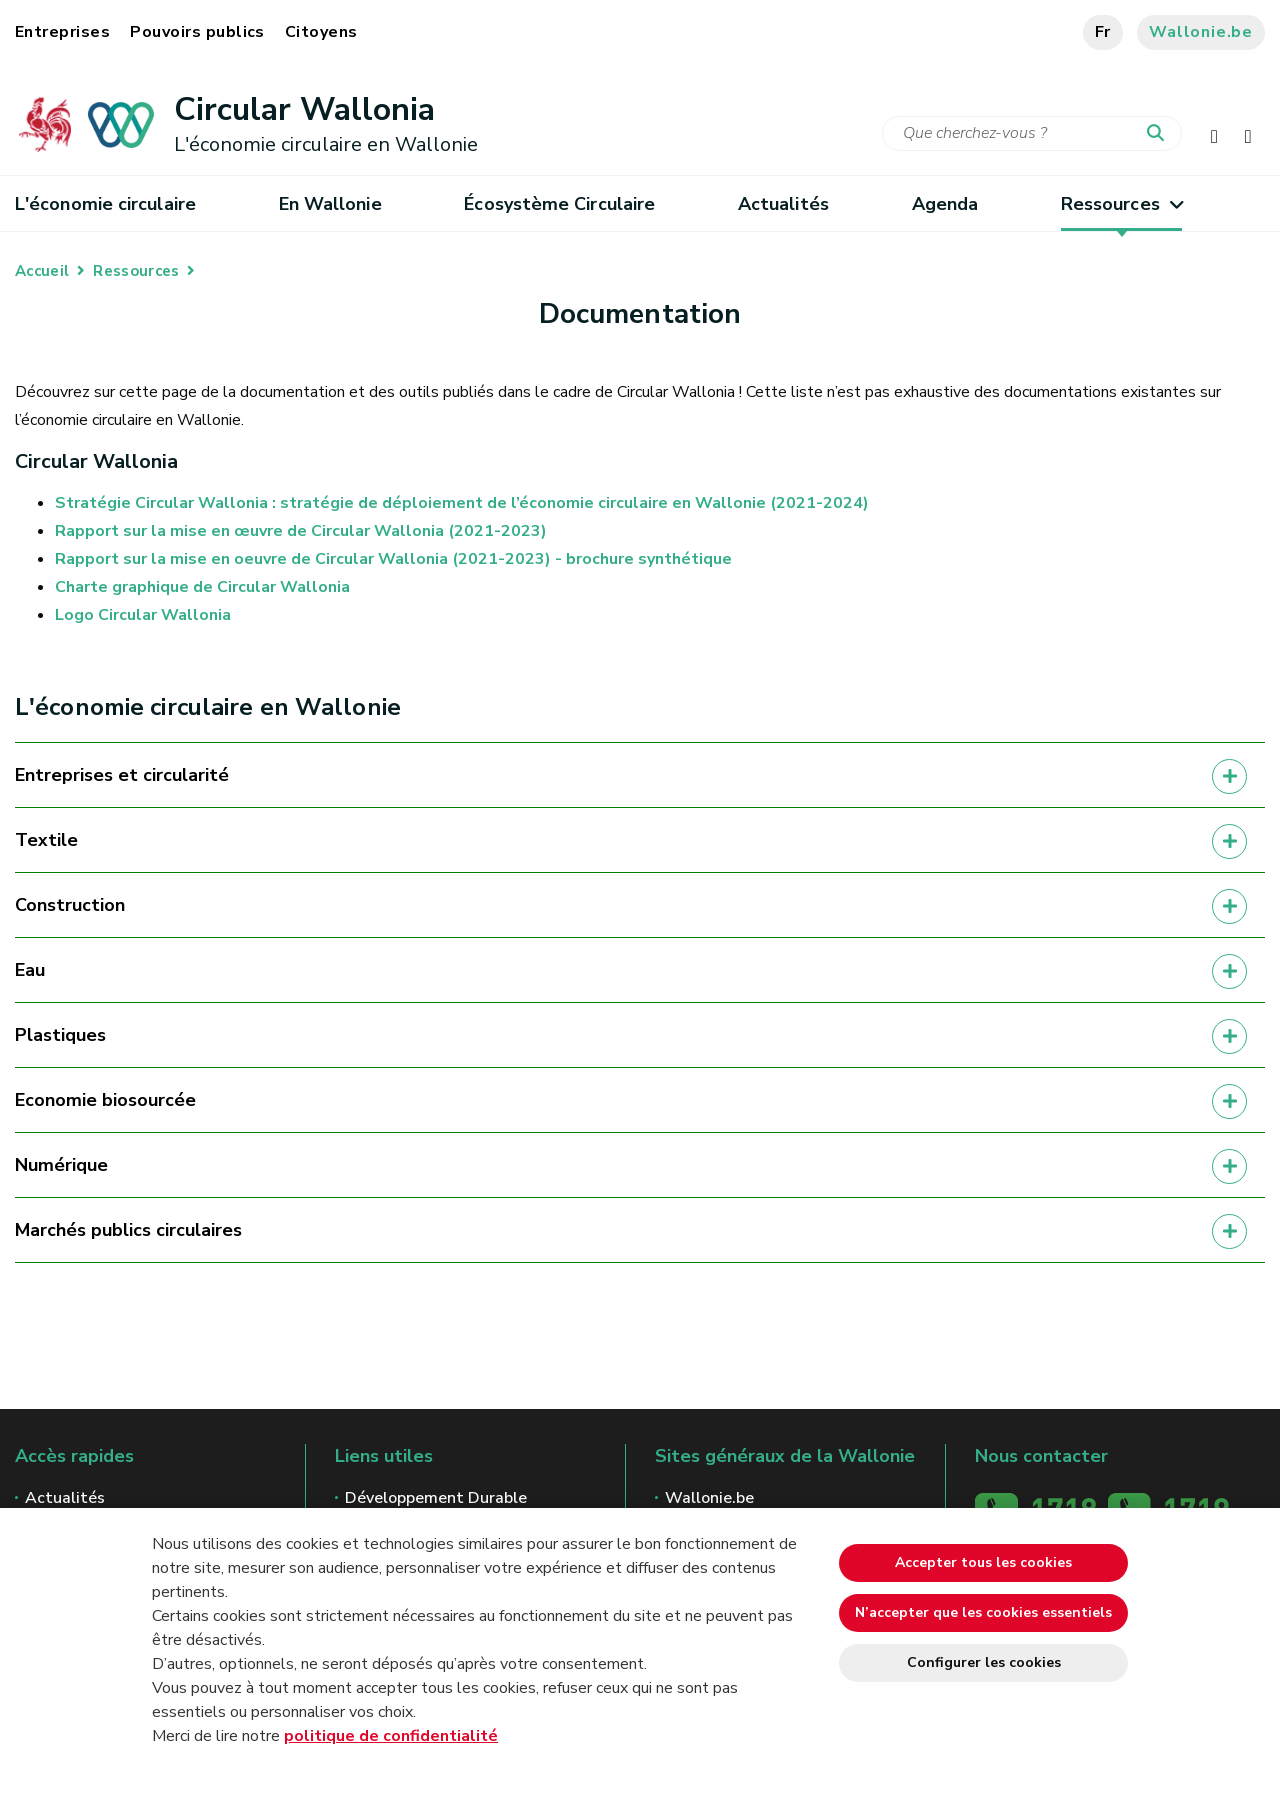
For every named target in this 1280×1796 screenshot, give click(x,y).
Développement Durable (436, 1498)
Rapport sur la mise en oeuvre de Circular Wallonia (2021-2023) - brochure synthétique (393, 559)
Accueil (42, 271)
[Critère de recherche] (1032, 133)
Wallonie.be (1201, 32)
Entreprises (62, 32)
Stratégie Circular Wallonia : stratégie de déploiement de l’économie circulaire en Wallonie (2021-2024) (462, 503)
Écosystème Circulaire (559, 204)
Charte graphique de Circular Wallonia (202, 587)
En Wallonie (330, 204)
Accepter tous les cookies (983, 1562)
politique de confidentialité (391, 1736)
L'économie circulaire (105, 204)
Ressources (1121, 204)
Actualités (783, 204)
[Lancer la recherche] (1160, 134)
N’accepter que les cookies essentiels (983, 1612)
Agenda (945, 204)
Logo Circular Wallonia (143, 615)
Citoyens (321, 32)
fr (1103, 32)
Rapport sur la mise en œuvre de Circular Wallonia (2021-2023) (301, 531)
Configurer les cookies (984, 1662)
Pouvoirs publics (197, 32)
